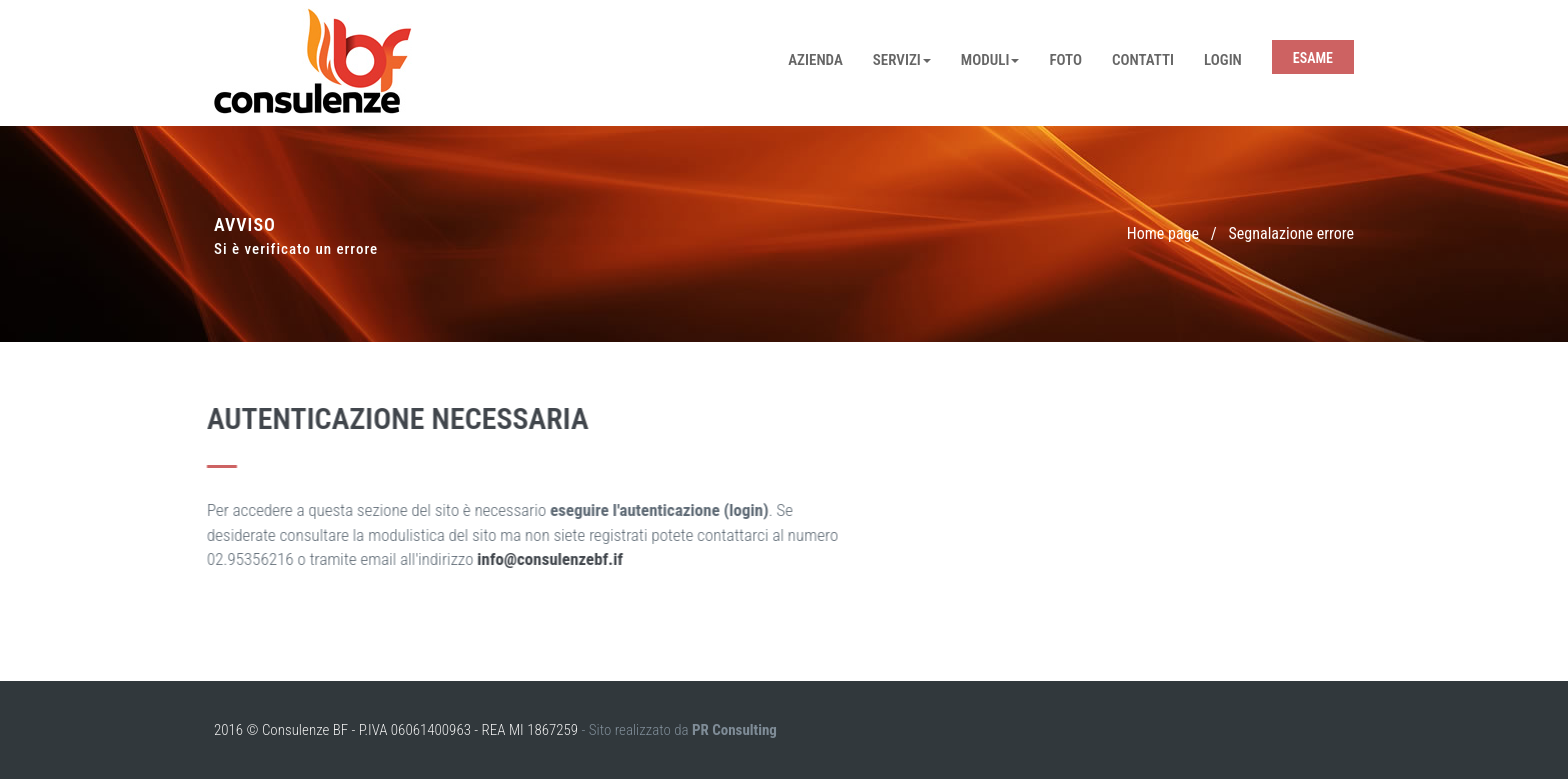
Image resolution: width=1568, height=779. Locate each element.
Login (1223, 60)
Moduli (990, 60)
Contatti (1143, 60)
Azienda (815, 60)
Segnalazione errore (1291, 233)
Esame (1313, 58)
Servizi (902, 60)
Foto (1065, 60)
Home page (1163, 233)
